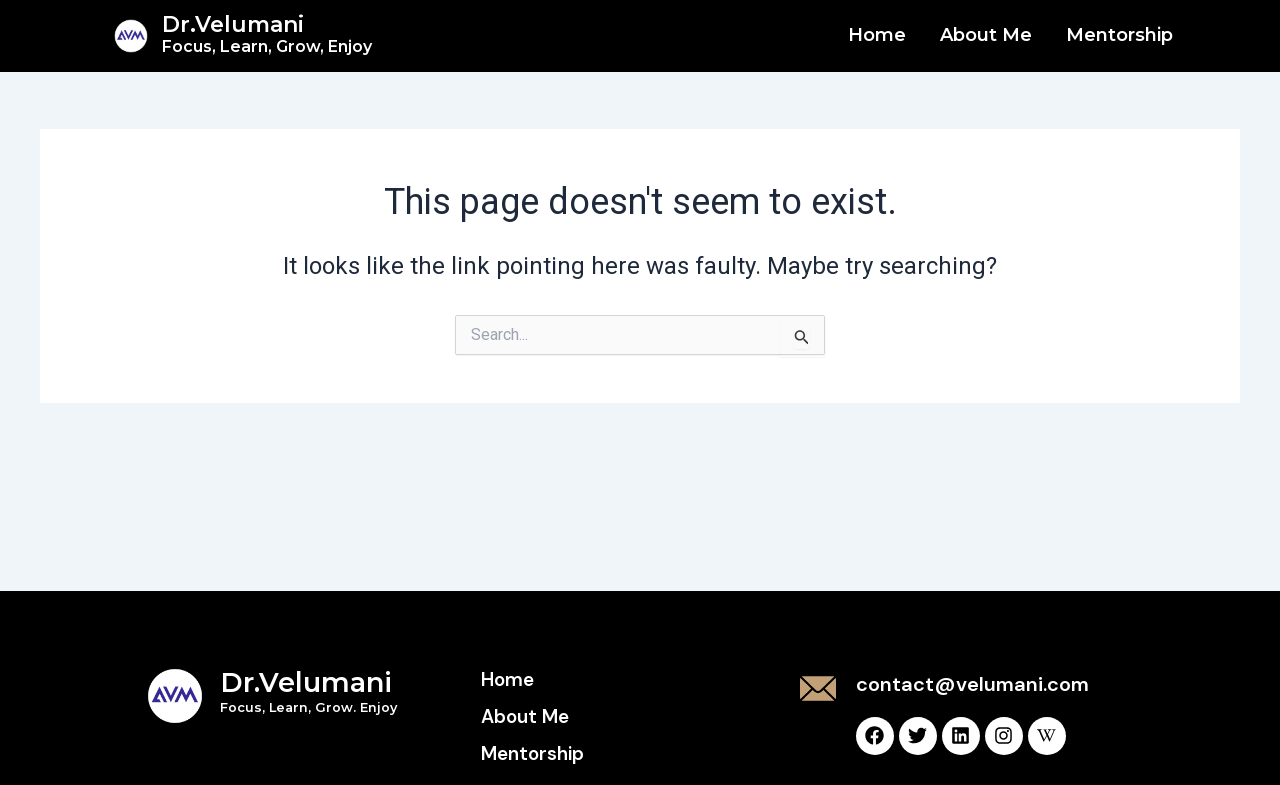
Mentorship (1119, 35)
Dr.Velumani (267, 33)
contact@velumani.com (972, 684)
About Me (986, 35)
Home (877, 35)
